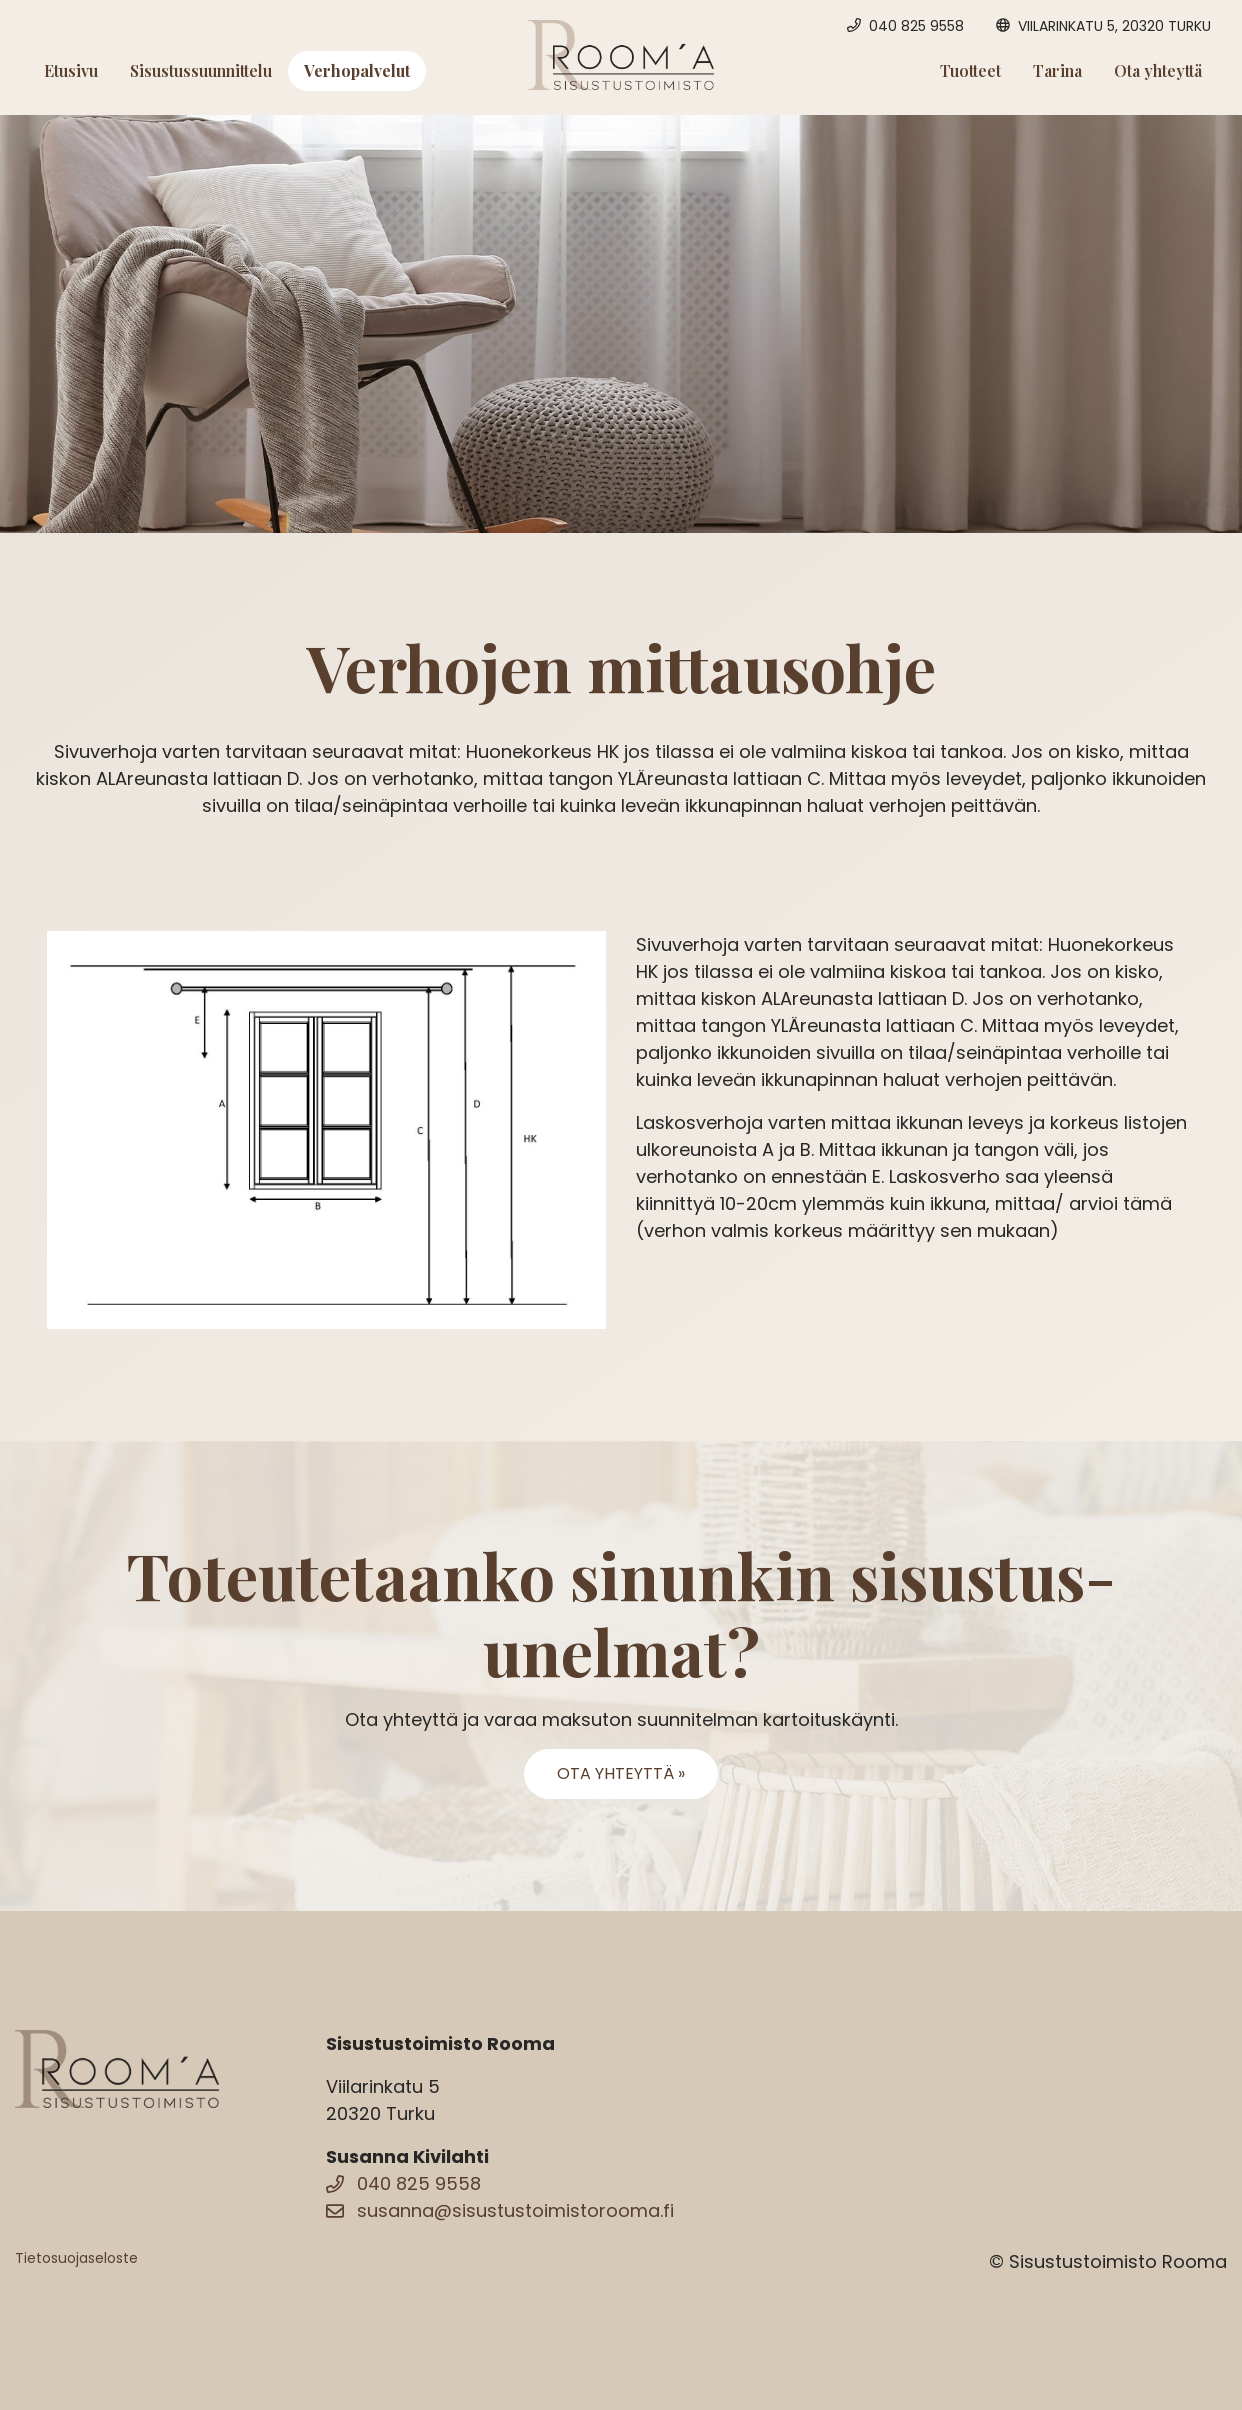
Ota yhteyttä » (621, 1773)
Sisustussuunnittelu (201, 70)
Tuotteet (970, 70)
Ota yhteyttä (1158, 70)
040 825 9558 (403, 2183)
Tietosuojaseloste (76, 2258)
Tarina (1057, 70)
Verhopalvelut (357, 70)
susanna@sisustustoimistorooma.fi (500, 2210)
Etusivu (71, 70)
